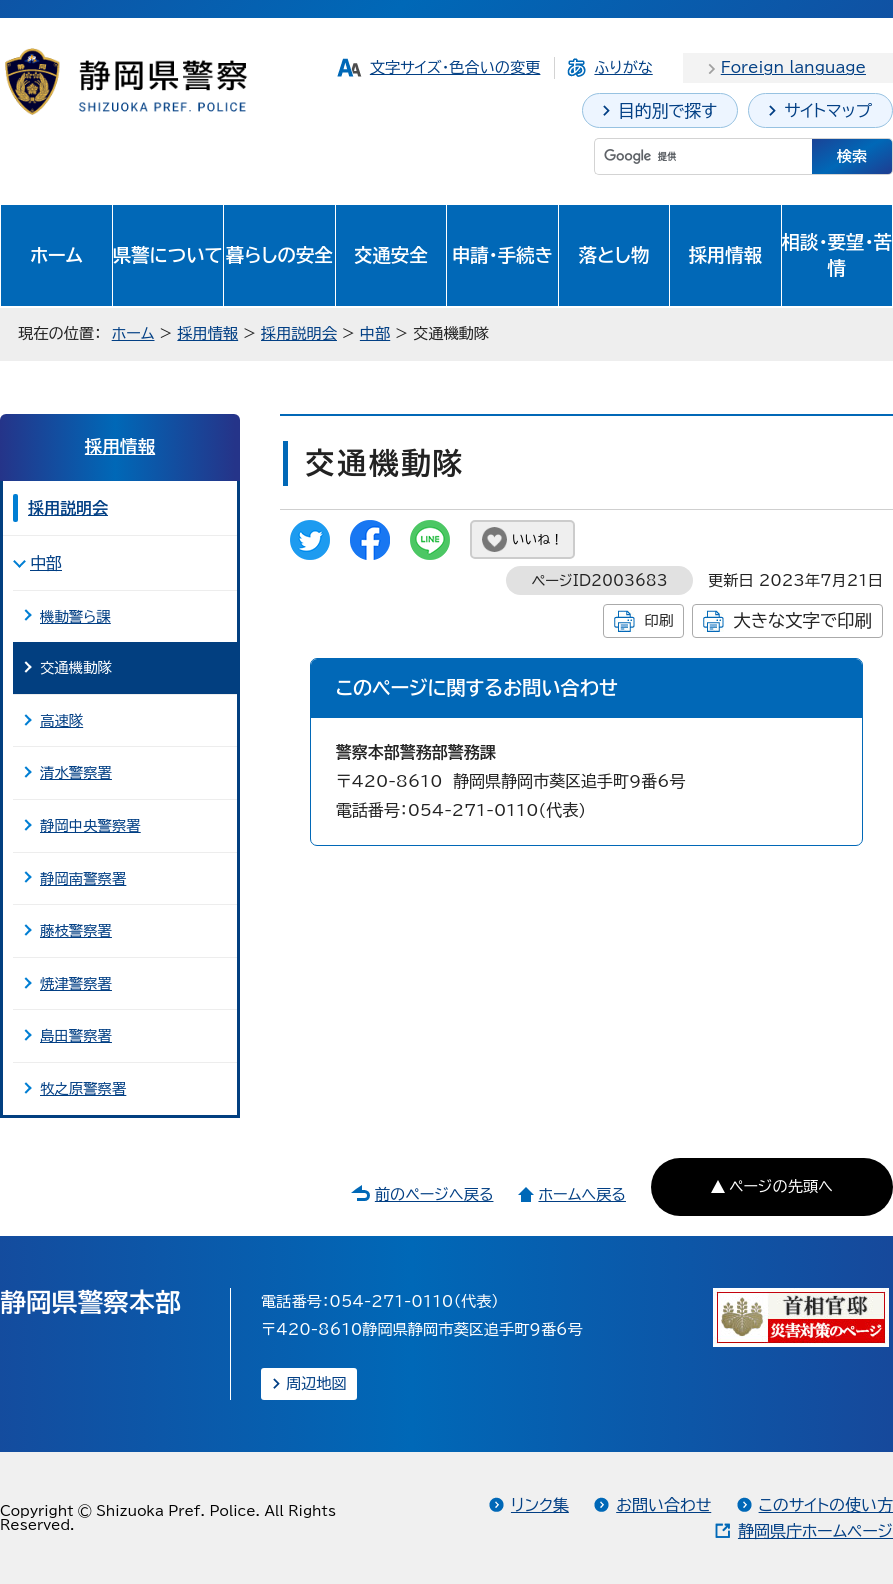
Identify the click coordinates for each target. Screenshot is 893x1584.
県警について (168, 255)
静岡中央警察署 (90, 825)
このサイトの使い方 (826, 1505)
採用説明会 (299, 333)
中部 (375, 333)
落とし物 (614, 255)
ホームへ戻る (581, 1194)
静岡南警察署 (83, 878)
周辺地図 (316, 1383)
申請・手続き (502, 255)
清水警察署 (76, 772)
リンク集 (540, 1505)
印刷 (658, 620)
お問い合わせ (663, 1505)
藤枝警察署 (76, 930)
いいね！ (537, 539)
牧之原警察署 (83, 1088)
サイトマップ (828, 110)
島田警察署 (76, 1035)
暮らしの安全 (279, 255)
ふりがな (623, 67)
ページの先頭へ (781, 1186)
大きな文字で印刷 (802, 620)
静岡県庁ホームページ (815, 1531)
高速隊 (61, 720)
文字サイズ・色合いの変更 (455, 67)
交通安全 (391, 255)
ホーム (56, 255)
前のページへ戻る (434, 1194)
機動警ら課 (75, 616)
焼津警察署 (76, 983)
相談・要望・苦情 (837, 255)
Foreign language (793, 67)
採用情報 (726, 255)
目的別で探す (667, 110)
